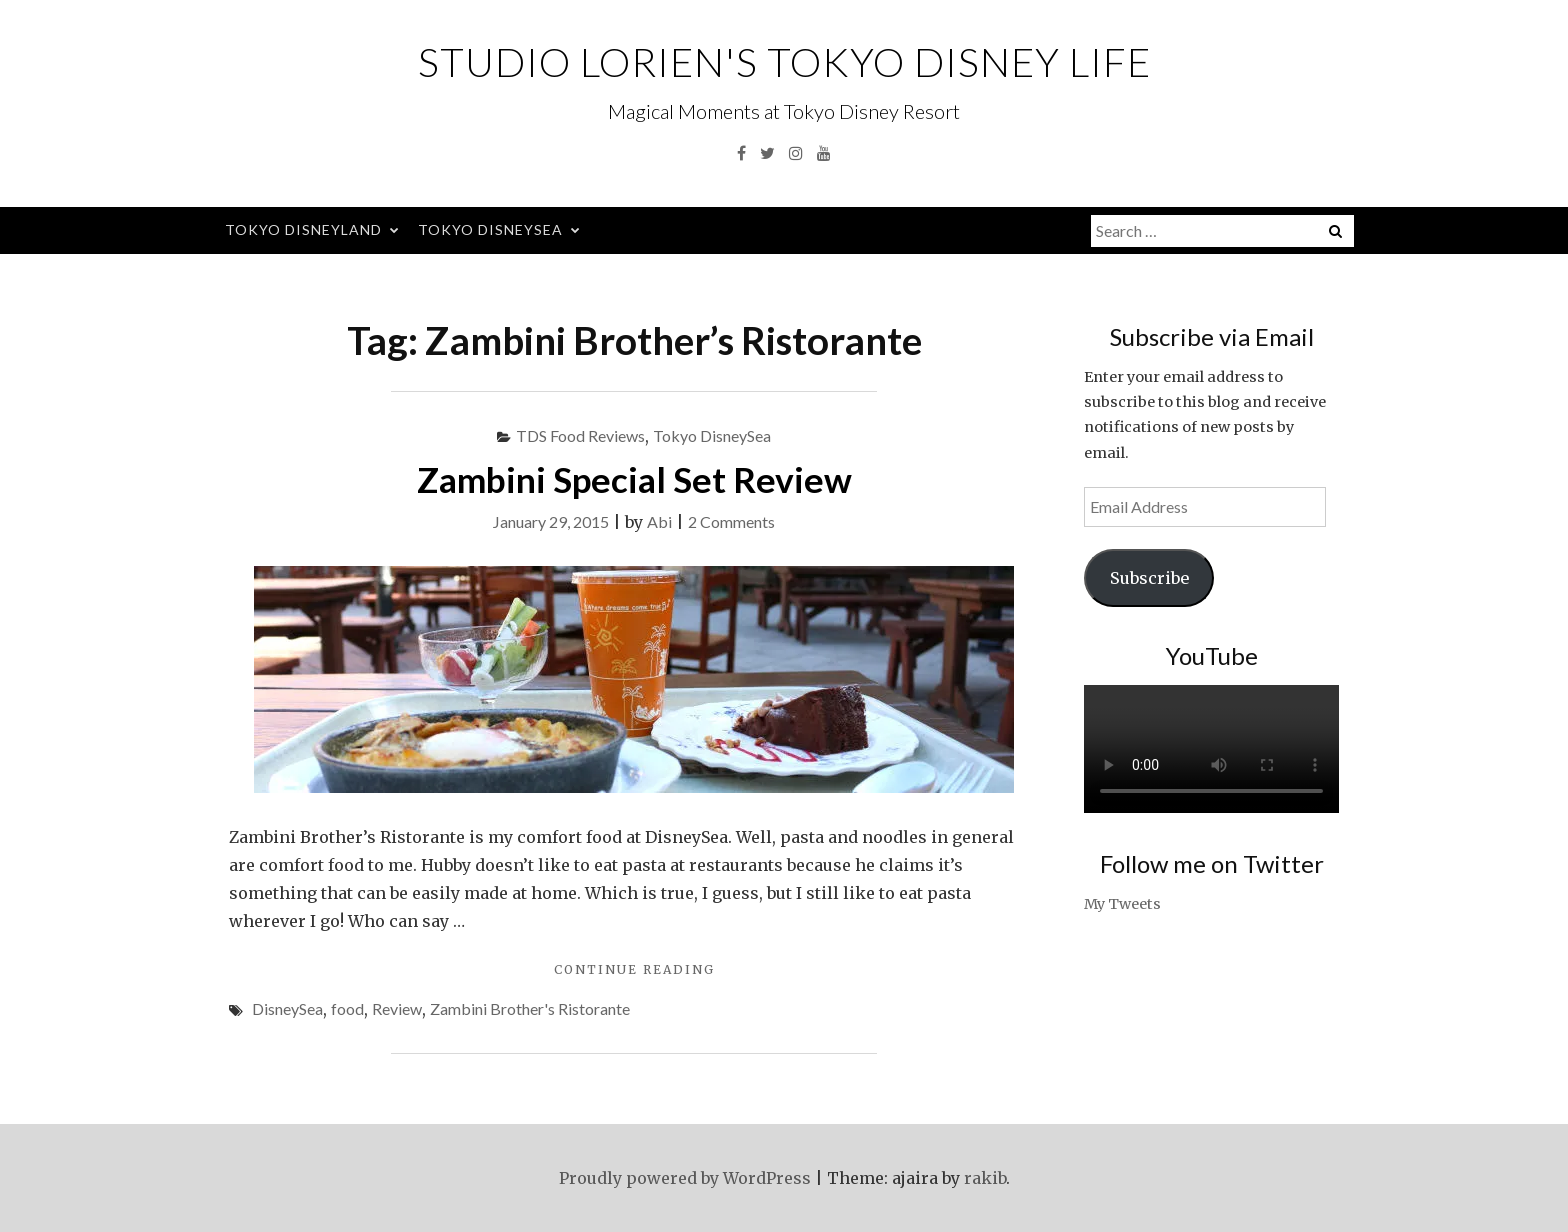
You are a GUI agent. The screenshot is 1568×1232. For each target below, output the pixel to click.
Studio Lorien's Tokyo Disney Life (784, 62)
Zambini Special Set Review (634, 479)
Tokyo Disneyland (303, 229)
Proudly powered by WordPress (685, 1178)
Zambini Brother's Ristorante (530, 1008)
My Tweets (1122, 904)
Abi (659, 521)
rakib (985, 1178)
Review (397, 1008)
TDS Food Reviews (580, 435)
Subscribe (1149, 578)
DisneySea (287, 1008)
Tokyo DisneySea (490, 229)
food (347, 1008)
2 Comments (731, 521)
